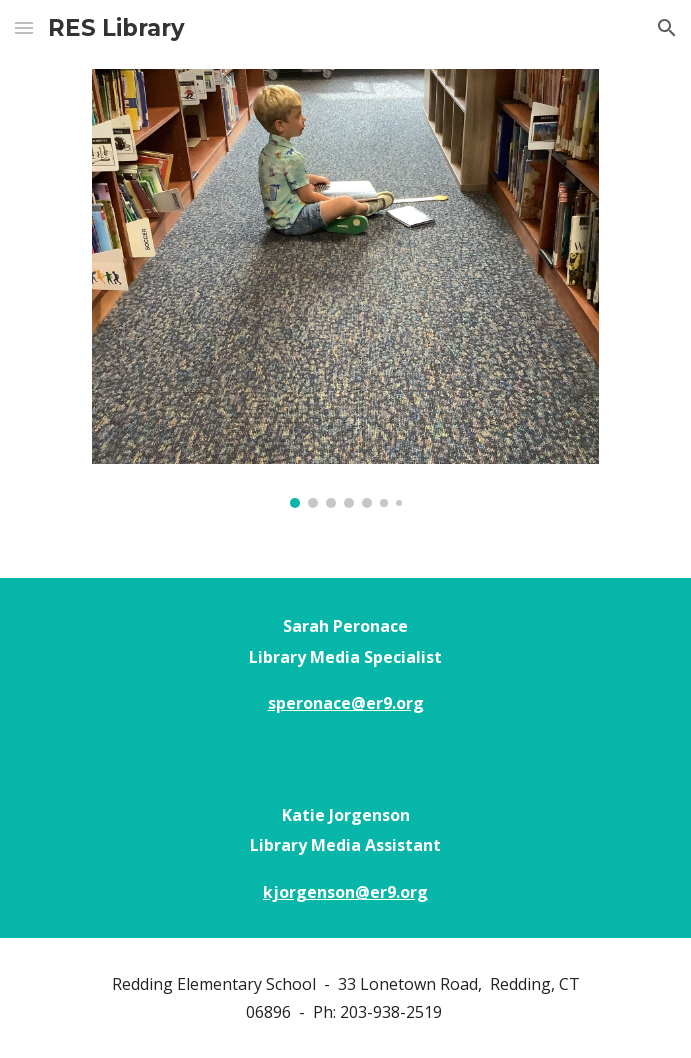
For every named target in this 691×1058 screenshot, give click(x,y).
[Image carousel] (345, 288)
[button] (24, 27)
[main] (345, 672)
